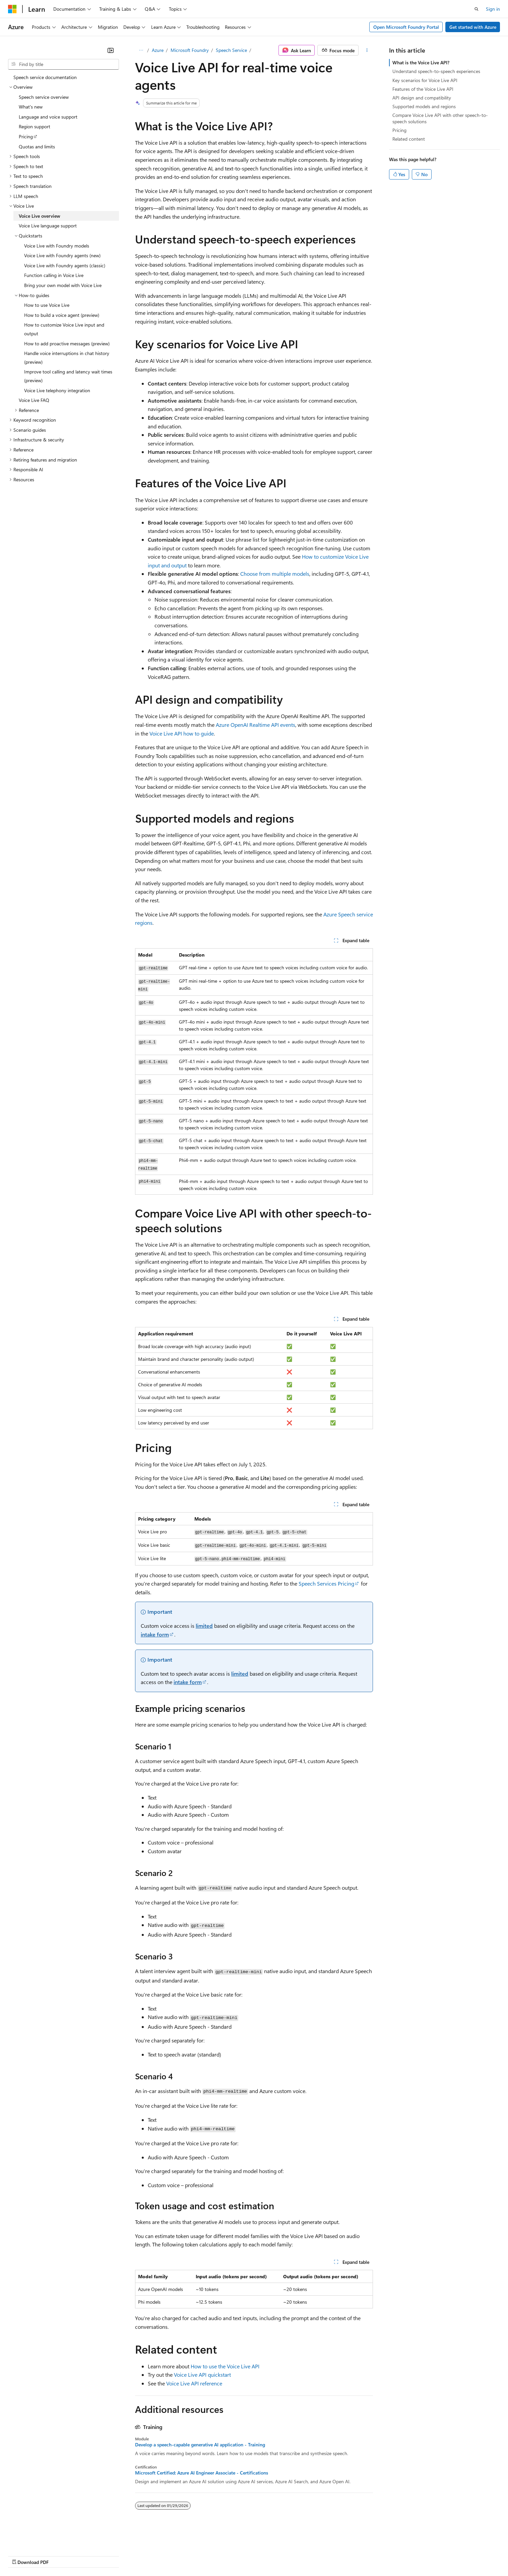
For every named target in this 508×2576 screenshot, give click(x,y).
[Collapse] (110, 50)
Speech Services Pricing (326, 1583)
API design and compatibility (421, 97)
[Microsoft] (12, 9)
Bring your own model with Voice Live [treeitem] (63, 285)
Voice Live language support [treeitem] (48, 225)
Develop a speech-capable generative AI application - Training (200, 2445)
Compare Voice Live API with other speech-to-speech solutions (440, 118)
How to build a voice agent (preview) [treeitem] (61, 315)
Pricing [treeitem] (26, 136)
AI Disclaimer (21, 2556)
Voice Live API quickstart (202, 2374)
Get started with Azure (472, 27)
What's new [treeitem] (31, 106)
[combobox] (63, 64)
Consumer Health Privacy (192, 2556)
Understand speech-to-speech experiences (436, 71)
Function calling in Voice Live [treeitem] (53, 275)
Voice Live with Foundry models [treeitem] (56, 245)
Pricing (399, 130)
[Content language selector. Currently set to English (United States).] (38, 2539)
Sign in (493, 9)
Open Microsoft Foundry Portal (406, 27)
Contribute (120, 2556)
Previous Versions (61, 2556)
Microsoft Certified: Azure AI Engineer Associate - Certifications (201, 2473)
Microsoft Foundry (190, 50)
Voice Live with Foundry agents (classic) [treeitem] (64, 265)
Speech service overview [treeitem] (44, 97)
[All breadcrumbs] (141, 50)
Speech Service (231, 50)
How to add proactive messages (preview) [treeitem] (67, 343)
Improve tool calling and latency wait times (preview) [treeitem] (68, 376)
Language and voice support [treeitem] (48, 117)
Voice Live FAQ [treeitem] (34, 400)
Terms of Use (245, 2556)
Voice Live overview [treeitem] (39, 216)
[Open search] (476, 9)
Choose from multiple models (274, 573)
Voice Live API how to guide (181, 733)
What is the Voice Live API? (420, 62)
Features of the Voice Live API (422, 89)
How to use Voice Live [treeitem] (46, 305)
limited (204, 1625)
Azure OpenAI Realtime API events (255, 724)
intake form (155, 1634)
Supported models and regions (424, 106)
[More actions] (367, 50)
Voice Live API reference (194, 2383)
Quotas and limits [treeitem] (37, 146)
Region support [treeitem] (34, 126)
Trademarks (278, 2556)
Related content (408, 139)
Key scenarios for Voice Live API (424, 80)
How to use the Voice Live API (225, 2366)
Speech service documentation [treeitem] (45, 77)
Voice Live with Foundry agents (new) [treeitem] (62, 255)
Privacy (146, 2556)
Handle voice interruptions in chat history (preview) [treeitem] (66, 357)
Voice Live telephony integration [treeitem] (57, 390)
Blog (91, 2556)
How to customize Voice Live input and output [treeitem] (64, 329)
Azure (158, 50)
